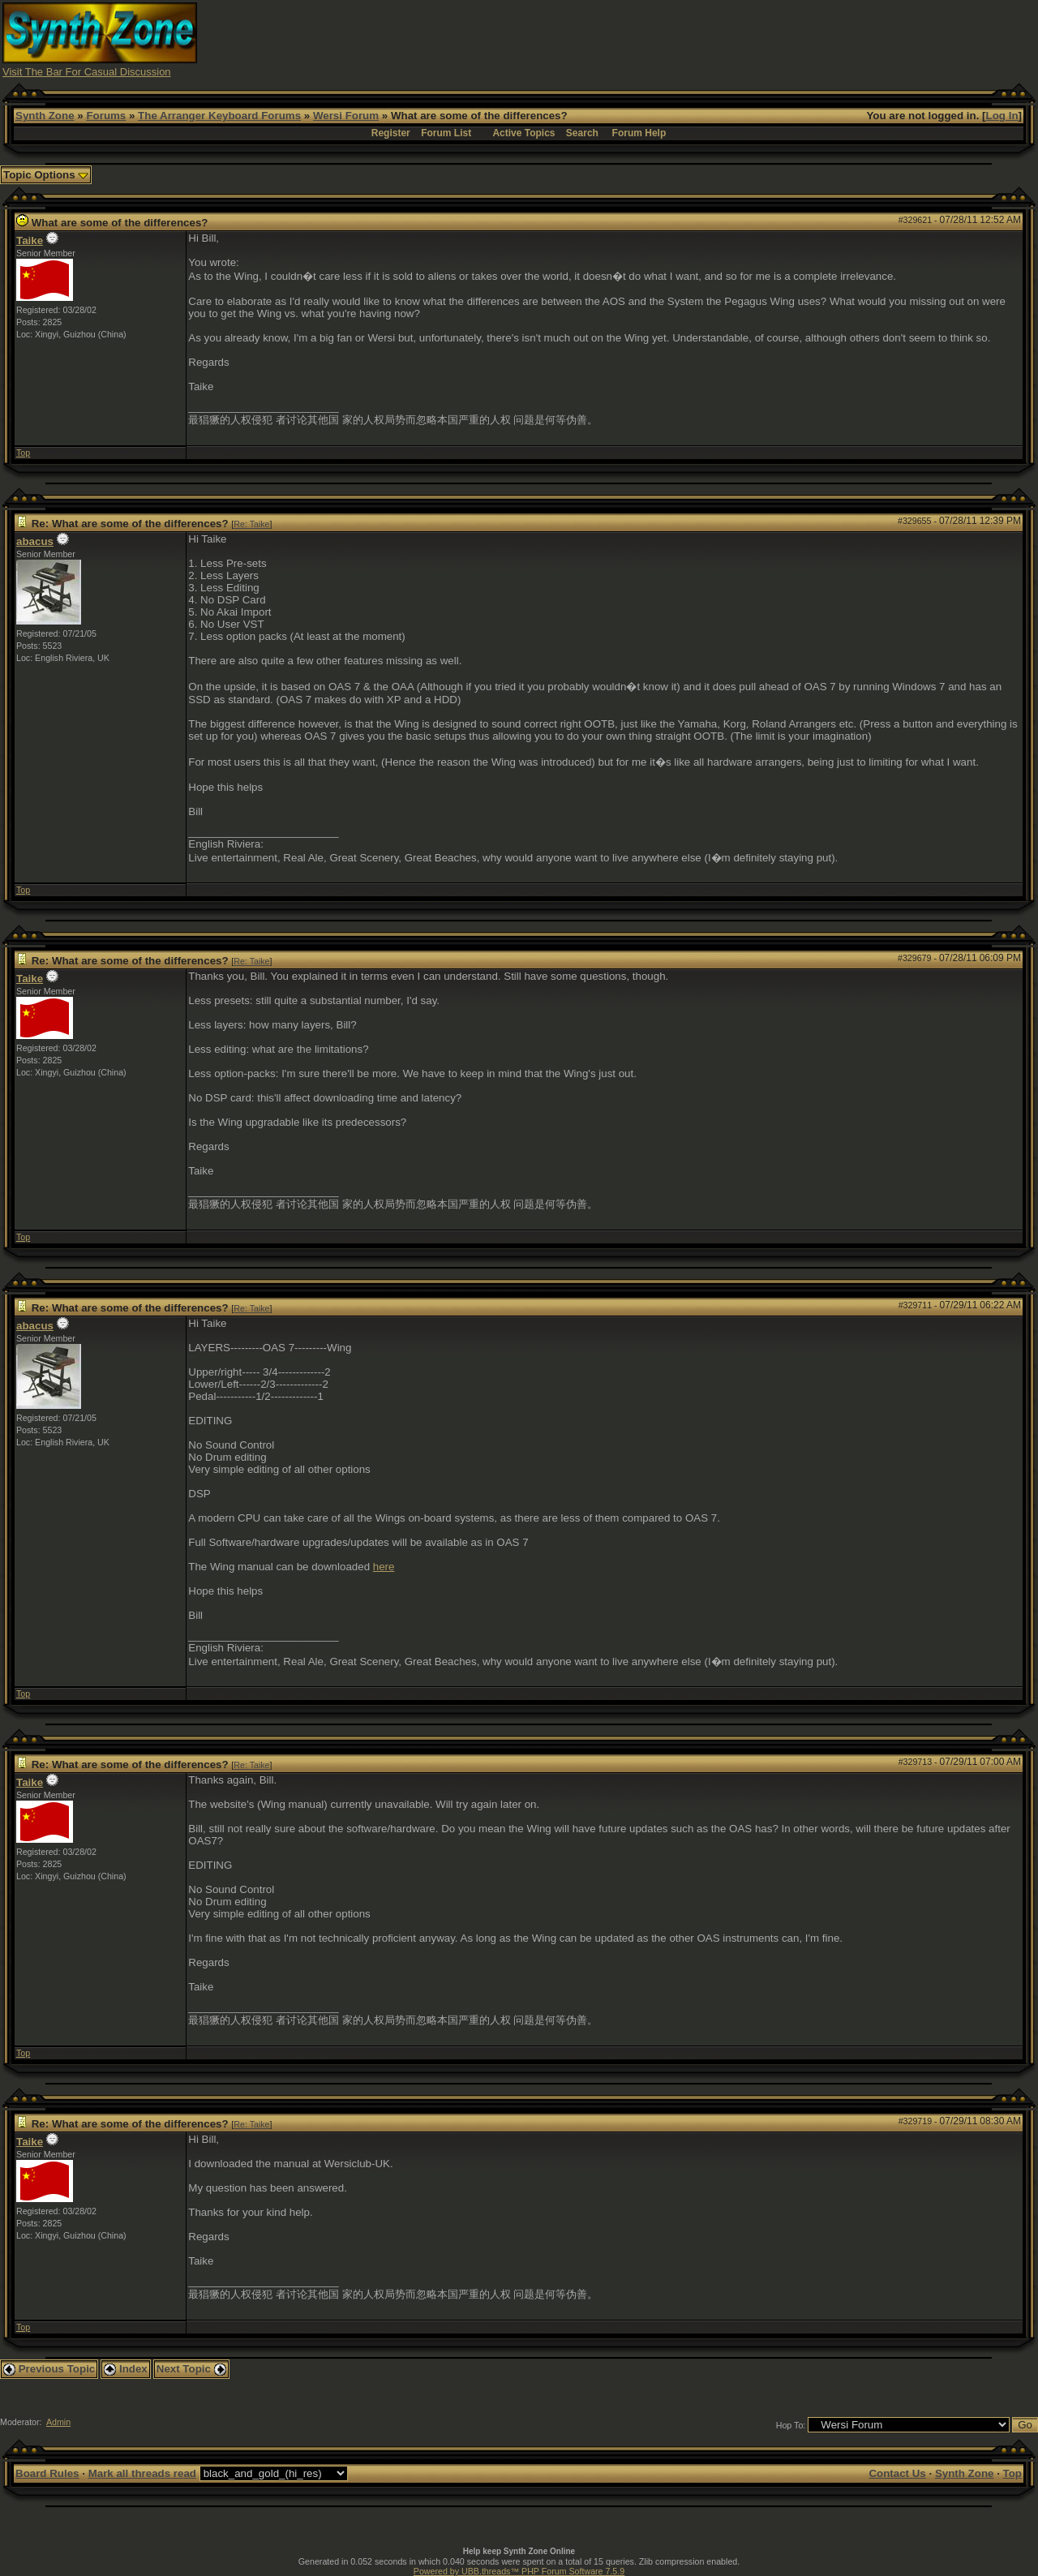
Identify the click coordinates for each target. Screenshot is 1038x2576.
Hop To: (791, 2425)
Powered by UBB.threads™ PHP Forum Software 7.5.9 (519, 2571)
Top (23, 452)
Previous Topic (49, 2369)
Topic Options (45, 175)
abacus (35, 541)
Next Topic (191, 2369)
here (384, 1567)
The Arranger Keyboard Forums (219, 115)
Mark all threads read (142, 2473)
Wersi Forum (346, 115)
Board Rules (47, 2473)
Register (390, 133)
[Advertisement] (740, 38)
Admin (58, 2422)
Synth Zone (45, 115)
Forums (106, 115)
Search (582, 133)
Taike (29, 240)
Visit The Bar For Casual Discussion (86, 72)
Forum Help (639, 133)
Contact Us (897, 2473)
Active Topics (523, 133)
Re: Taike (251, 524)
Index (126, 2369)
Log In (1002, 115)
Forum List (446, 133)
